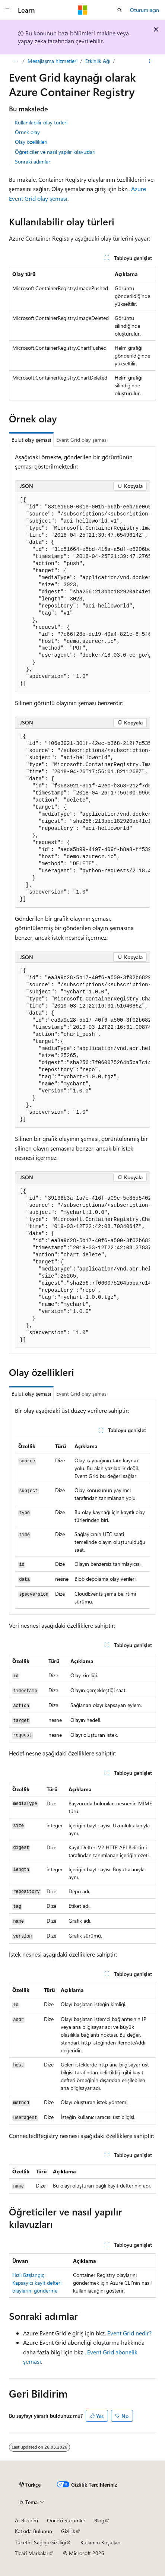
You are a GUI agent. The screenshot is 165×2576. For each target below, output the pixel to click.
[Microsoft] (83, 10)
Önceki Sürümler (66, 2520)
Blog (99, 2520)
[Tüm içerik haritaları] (15, 61)
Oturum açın (144, 9)
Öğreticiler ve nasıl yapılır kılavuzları (55, 151)
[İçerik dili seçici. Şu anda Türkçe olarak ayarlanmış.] (30, 2485)
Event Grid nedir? (129, 2333)
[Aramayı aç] (119, 10)
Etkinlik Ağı (97, 60)
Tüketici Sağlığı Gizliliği (40, 2542)
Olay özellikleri (31, 141)
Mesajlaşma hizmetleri (52, 60)
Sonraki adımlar (32, 161)
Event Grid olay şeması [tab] (82, 439)
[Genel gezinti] (7, 10)
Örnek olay (27, 132)
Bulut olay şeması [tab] (31, 439)
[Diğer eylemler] (149, 61)
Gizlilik (68, 2531)
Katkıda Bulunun (33, 2531)
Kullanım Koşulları (100, 2542)
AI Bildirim (26, 2520)
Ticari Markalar (31, 2553)
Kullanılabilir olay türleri (41, 122)
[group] (82, 592)
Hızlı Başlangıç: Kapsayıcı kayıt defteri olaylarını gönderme (36, 2282)
